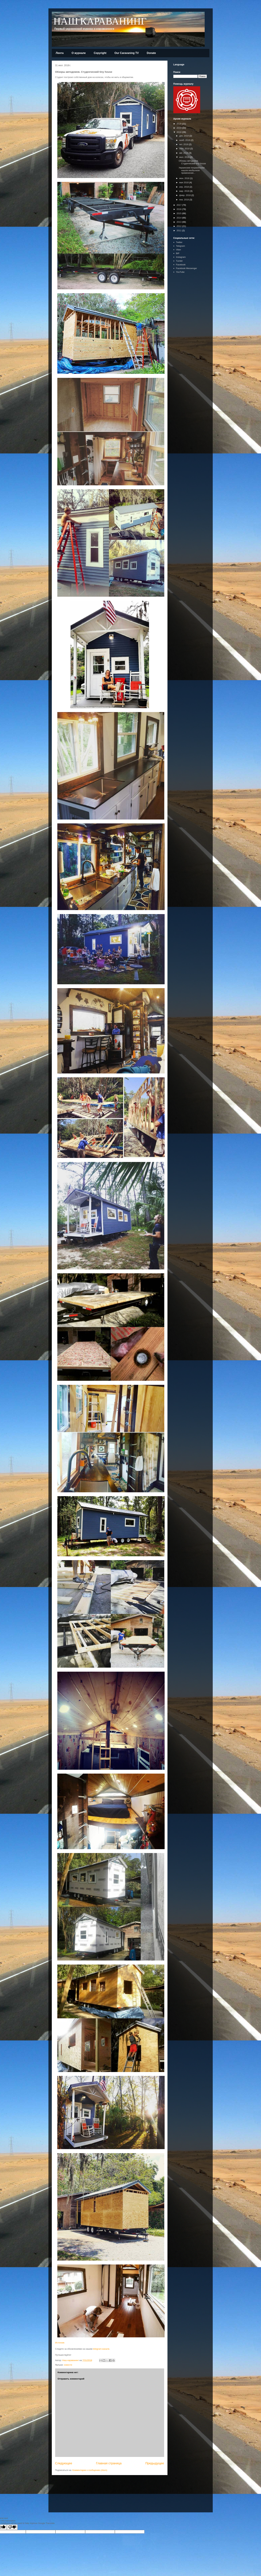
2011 (179, 230)
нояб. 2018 (185, 140)
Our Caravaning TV (126, 53)
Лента (60, 53)
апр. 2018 (184, 187)
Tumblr (179, 261)
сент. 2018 (184, 148)
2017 (179, 205)
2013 (179, 222)
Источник (60, 2342)
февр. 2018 (185, 195)
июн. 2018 (184, 178)
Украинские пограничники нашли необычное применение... (192, 170)
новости (68, 2365)
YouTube (180, 272)
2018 (179, 132)
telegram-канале (101, 2349)
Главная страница (109, 2463)
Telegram (180, 246)
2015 (179, 213)
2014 (179, 217)
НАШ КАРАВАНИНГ (100, 21)
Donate (151, 53)
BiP (177, 253)
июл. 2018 (184, 157)
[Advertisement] (183, 328)
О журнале (79, 53)
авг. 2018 (184, 153)
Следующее (63, 2463)
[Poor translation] (12, 2527)
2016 (179, 209)
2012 (179, 226)
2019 (179, 128)
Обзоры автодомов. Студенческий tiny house (192, 162)
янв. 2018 (184, 199)
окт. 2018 (184, 144)
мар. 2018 (184, 191)
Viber (178, 249)
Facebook (181, 264)
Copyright (100, 53)
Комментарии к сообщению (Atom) (89, 2470)
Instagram (181, 257)
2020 (179, 123)
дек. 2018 (184, 136)
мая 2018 (184, 182)
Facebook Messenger (186, 268)
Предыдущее (154, 2463)
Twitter (179, 242)
